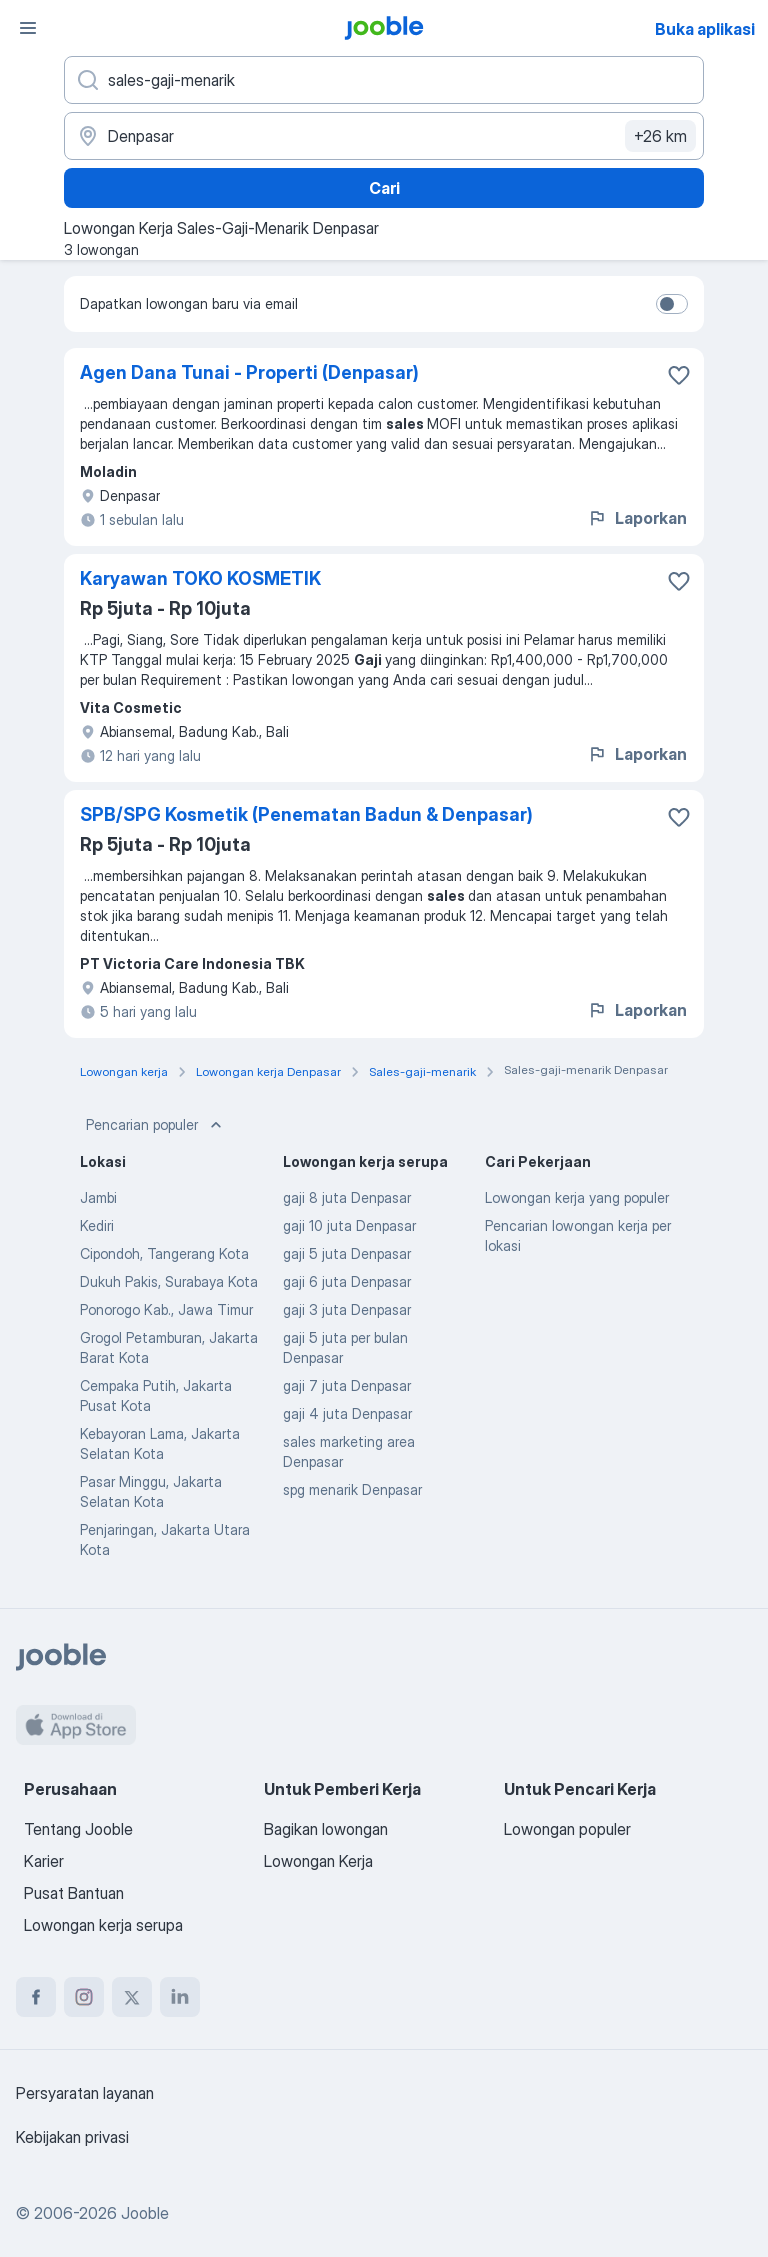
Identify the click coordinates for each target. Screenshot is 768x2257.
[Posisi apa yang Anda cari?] (384, 80)
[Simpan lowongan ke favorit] (679, 375)
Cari (384, 188)
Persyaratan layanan (85, 2093)
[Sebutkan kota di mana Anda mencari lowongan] (384, 136)
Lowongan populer (567, 1829)
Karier (44, 1861)
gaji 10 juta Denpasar (349, 1225)
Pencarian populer (156, 1125)
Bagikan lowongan (326, 1829)
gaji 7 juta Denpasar (347, 1385)
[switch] (672, 304)
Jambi (98, 1197)
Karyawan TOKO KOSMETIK (200, 578)
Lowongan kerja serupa (103, 1925)
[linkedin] (180, 1997)
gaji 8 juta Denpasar (347, 1197)
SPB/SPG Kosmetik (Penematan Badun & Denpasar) (306, 814)
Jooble (145, 2213)
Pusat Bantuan (74, 1893)
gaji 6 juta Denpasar (347, 1281)
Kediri (97, 1225)
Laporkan (637, 518)
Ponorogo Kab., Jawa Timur (166, 1309)
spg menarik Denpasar (352, 1489)
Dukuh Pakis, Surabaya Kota (169, 1281)
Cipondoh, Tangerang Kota (164, 1253)
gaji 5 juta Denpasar (347, 1253)
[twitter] (132, 1997)
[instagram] (84, 1997)
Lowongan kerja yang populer (577, 1197)
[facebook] (36, 1997)
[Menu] (28, 28)
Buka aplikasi (705, 29)
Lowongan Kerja (318, 1861)
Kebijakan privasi (72, 2137)
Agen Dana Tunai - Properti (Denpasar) (249, 372)
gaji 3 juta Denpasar (347, 1309)
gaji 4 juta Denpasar (347, 1413)
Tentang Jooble (78, 1829)
